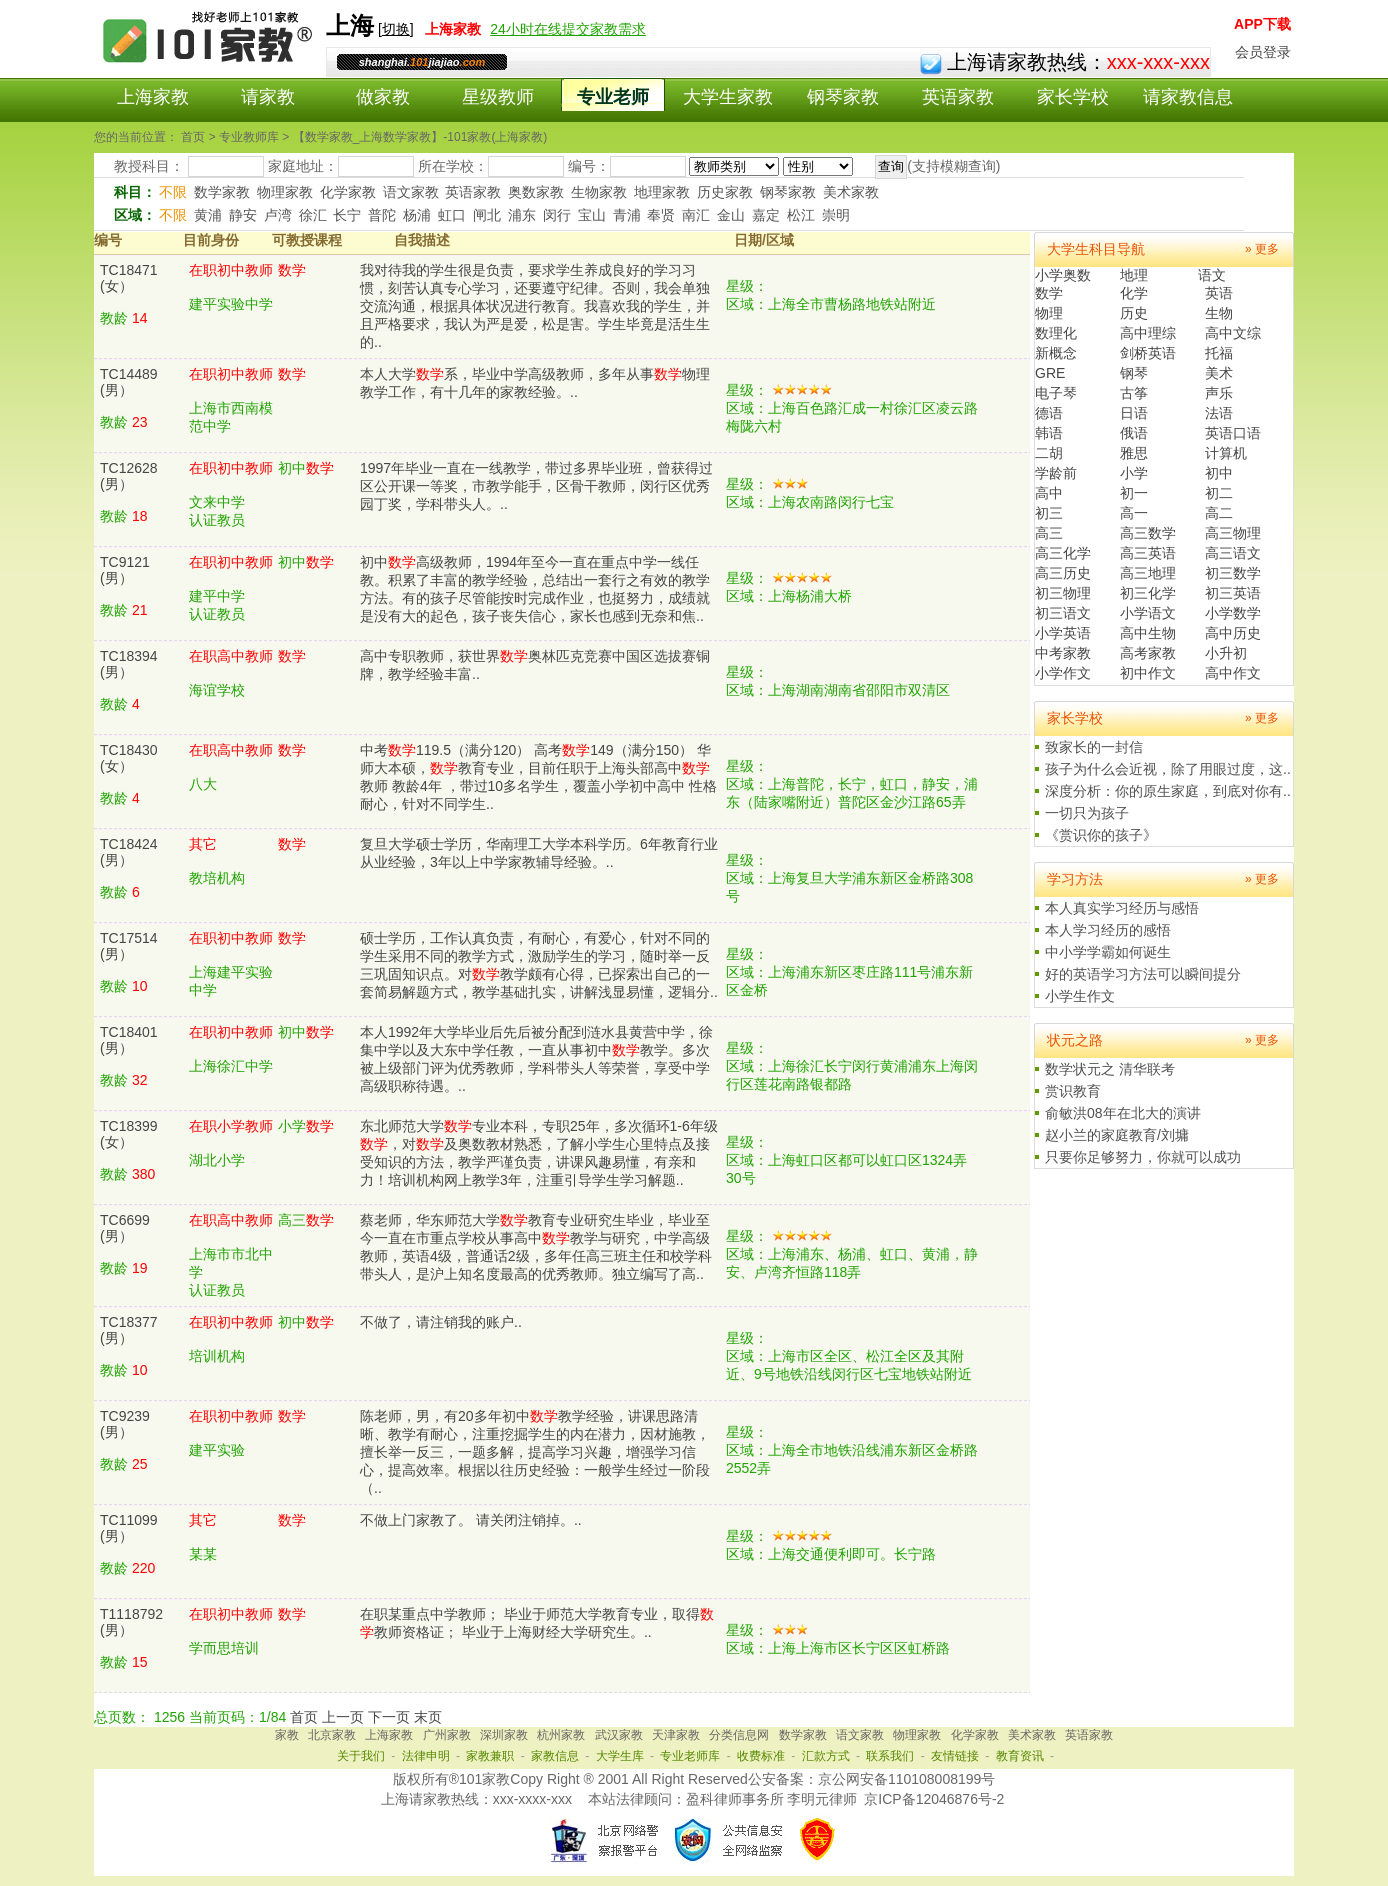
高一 (1134, 513)
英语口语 (1233, 433)
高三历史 (1063, 573)
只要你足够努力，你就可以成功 (1143, 1157)
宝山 (592, 215)
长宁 (347, 215)
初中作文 (1148, 673)
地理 (1134, 275)
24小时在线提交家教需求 (568, 29)
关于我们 (361, 1756)
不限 (173, 192)
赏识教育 (1073, 1091)
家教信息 (555, 1756)
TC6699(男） (125, 1228)
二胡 (1049, 453)
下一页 (389, 1717)
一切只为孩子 (1087, 813)
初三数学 (1233, 573)
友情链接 (955, 1756)
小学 (1134, 473)
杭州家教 (561, 1735)
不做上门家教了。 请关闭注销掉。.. (471, 1520)
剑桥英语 (1148, 353)
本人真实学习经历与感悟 (1122, 908)
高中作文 (1233, 673)
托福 (1219, 353)
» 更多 (1262, 249)
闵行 (557, 215)
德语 (1049, 413)
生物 (1219, 313)
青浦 (627, 215)
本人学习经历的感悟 (1108, 930)
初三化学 (1148, 593)
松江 (801, 215)
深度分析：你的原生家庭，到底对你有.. (1168, 791)
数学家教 (222, 192)
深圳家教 (504, 1735)
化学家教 (348, 192)
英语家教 (958, 97)
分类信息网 (739, 1735)
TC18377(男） (129, 1330)
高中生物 (1148, 633)
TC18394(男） (129, 664)
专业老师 (613, 97)
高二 (1219, 513)
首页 (304, 1717)
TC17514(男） (129, 946)
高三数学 (1148, 533)
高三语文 (1233, 553)
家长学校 (1073, 97)
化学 (1134, 293)
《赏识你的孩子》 (1101, 835)
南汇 (696, 215)
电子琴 (1056, 393)
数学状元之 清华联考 (1110, 1069)
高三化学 (1063, 553)
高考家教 (1148, 653)
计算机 (1226, 453)
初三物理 (1063, 593)
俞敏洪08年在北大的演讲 (1123, 1113)
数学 (1049, 293)
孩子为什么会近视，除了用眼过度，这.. (1168, 769)
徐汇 (313, 215)
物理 (1049, 313)
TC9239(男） (125, 1424)
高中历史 (1233, 633)
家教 (287, 1735)
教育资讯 (1020, 1756)
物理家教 (285, 192)
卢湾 (278, 215)
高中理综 (1148, 333)
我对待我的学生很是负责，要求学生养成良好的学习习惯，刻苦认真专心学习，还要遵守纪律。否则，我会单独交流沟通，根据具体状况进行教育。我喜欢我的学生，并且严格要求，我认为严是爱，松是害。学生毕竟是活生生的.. (535, 306)
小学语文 (1148, 613)
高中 (1049, 493)
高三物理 (1233, 533)
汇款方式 (826, 1756)
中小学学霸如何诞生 (1108, 952)
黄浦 (208, 215)
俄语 (1134, 433)
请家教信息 (1188, 97)
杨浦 (417, 215)
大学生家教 (728, 97)
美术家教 (851, 192)
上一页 (343, 1717)
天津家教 (676, 1735)
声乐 (1219, 393)
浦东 (522, 215)
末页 (428, 1717)
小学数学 (1233, 613)
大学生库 (620, 1756)
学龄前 (1056, 473)
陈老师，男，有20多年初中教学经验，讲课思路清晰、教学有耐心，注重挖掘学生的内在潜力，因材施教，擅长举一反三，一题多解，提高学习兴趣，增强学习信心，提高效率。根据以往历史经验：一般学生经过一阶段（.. (535, 1452)
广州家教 (447, 1735)
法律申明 (426, 1756)
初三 (1049, 513)
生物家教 (599, 192)
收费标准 (761, 1756)
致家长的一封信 (1094, 747)
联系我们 (890, 1756)
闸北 (487, 215)
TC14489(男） (129, 382)
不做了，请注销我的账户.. (441, 1322)
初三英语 (1233, 593)
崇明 (836, 215)
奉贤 (661, 215)
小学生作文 (1080, 996)
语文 (1212, 275)
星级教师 (498, 97)
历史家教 (725, 192)
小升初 (1226, 653)
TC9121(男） (125, 570)
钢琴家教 (843, 97)
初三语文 (1063, 613)
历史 (1134, 313)
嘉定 (766, 215)
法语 (1219, 413)
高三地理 (1148, 573)
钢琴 (1134, 373)
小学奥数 (1063, 275)
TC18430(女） (129, 758)
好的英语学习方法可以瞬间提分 (1143, 974)
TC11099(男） (129, 1528)
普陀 (382, 215)
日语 (1134, 413)
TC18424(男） (129, 852)
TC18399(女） (129, 1134)
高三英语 (1148, 553)
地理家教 (662, 192)
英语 (1219, 293)
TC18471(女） (129, 278)
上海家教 (153, 97)
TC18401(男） (129, 1040)
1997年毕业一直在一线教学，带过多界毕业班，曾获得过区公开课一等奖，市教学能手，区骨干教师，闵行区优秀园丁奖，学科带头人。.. (536, 486)
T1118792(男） (131, 1622)
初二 (1219, 493)
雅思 (1134, 453)
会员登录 (1263, 52)
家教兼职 (490, 1756)
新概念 (1056, 353)
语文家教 (411, 192)
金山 (731, 215)
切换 (396, 29)
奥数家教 (536, 192)
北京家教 (332, 1735)
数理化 (1056, 333)
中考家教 (1063, 653)
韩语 (1049, 433)
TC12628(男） (129, 476)
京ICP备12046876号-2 (934, 1799)
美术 (1219, 373)
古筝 (1134, 393)
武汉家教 (619, 1735)
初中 (1219, 473)
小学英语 (1063, 633)
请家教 (268, 97)
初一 (1134, 493)
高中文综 (1233, 333)
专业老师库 (690, 1756)
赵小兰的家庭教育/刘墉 (1117, 1135)
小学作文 (1063, 673)
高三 (1049, 533)
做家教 (383, 97)
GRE (1050, 373)
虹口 (452, 215)
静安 (243, 215)
